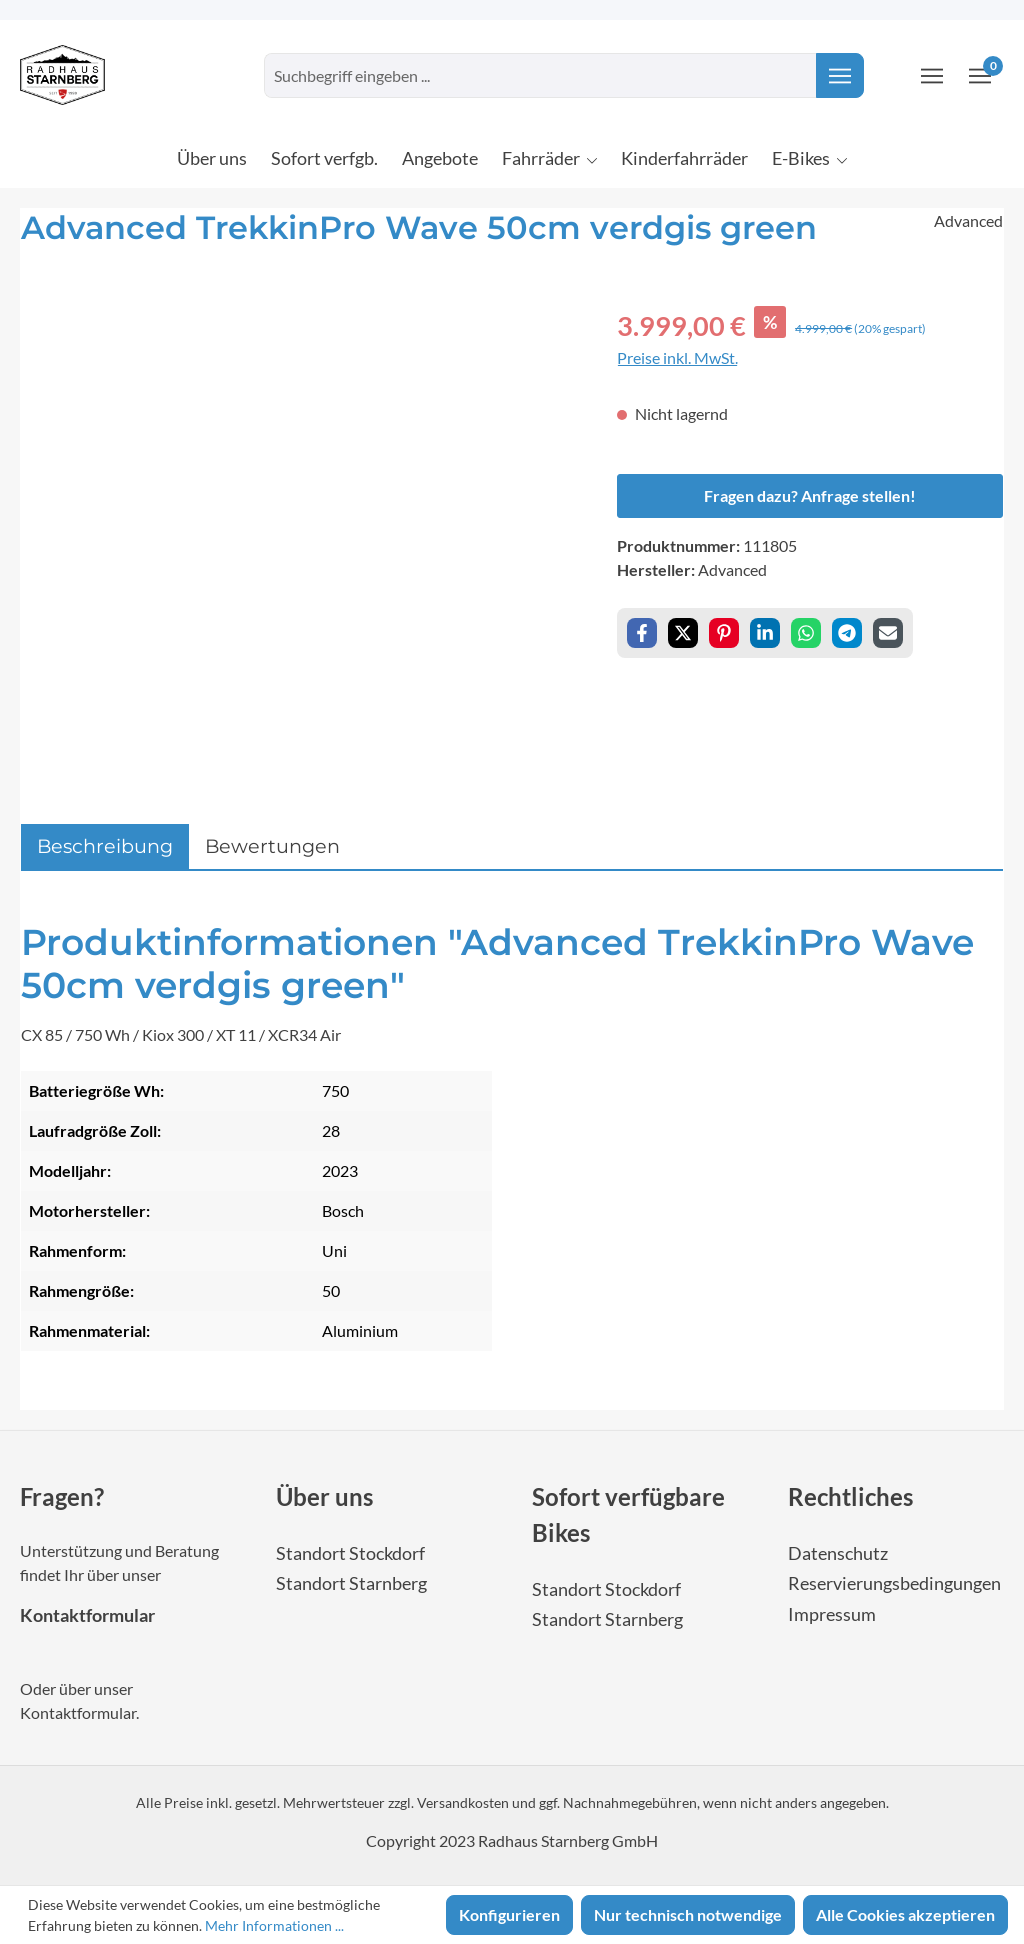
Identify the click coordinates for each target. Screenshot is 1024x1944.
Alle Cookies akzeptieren (905, 1914)
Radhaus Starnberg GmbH (568, 1840)
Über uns (324, 1496)
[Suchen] (840, 75)
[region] (299, 521)
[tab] (105, 846)
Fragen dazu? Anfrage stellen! (810, 495)
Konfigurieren (509, 1914)
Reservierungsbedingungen (894, 1583)
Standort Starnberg (351, 1583)
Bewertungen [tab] (272, 846)
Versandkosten (463, 1802)
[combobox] (540, 75)
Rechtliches (850, 1496)
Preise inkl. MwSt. (677, 357)
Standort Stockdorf (350, 1553)
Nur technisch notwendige (688, 1914)
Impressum (832, 1614)
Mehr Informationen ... (274, 1925)
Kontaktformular (87, 1615)
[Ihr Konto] (932, 75)
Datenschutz (838, 1553)
